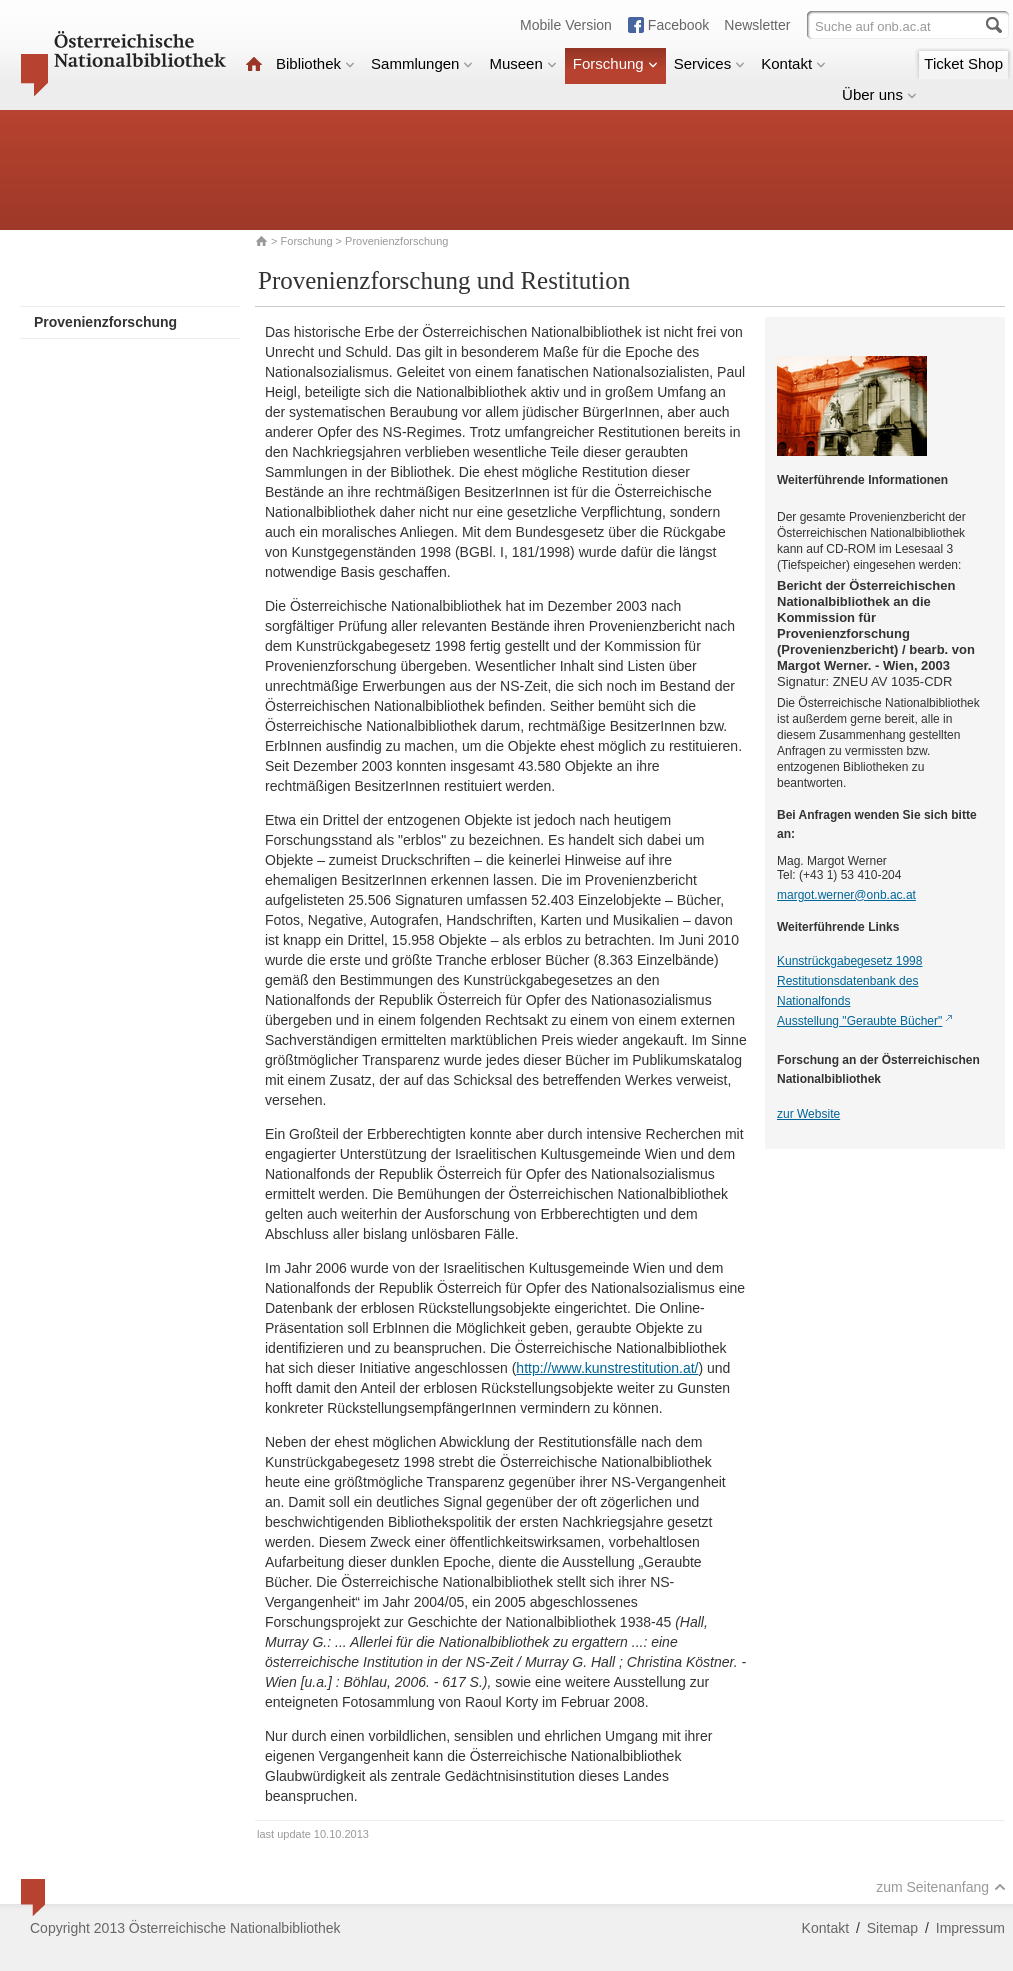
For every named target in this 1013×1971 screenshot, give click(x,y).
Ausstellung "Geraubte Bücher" (859, 1021)
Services (710, 63)
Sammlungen (422, 63)
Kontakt (793, 63)
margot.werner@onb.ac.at (846, 895)
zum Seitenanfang (941, 1887)
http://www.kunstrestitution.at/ (607, 1368)
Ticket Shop (963, 63)
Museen (522, 63)
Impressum (970, 1928)
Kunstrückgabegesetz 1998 (849, 961)
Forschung (615, 63)
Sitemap (892, 1928)
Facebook (678, 25)
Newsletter (757, 25)
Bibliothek (315, 63)
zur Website (808, 1114)
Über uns (879, 94)
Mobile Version (566, 25)
